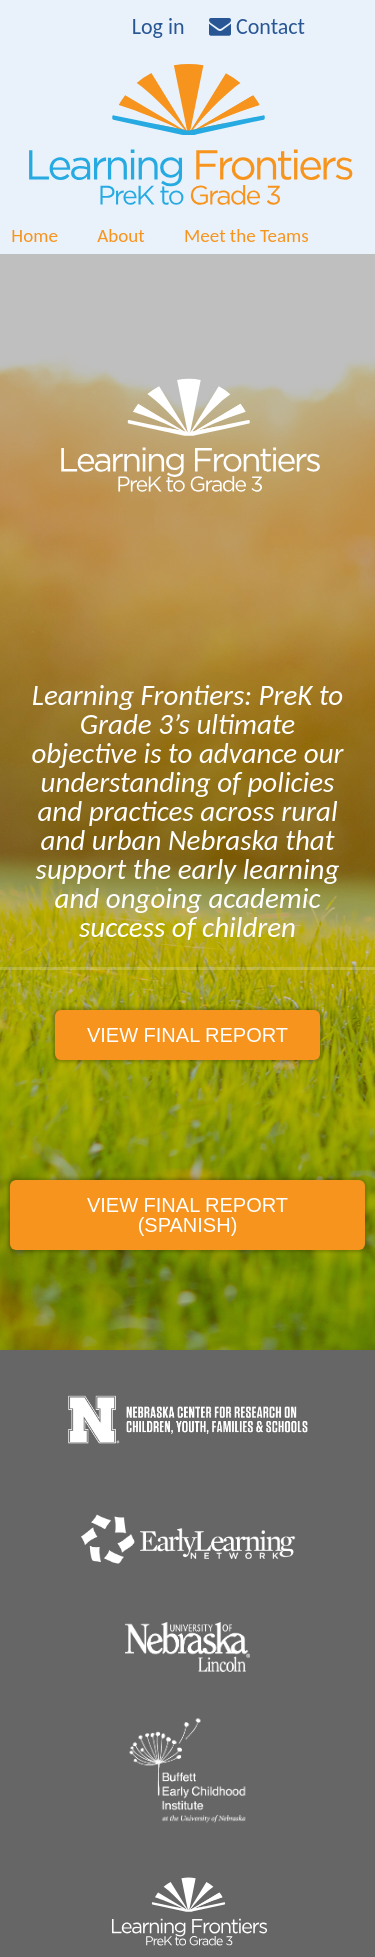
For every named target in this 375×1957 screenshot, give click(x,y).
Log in (158, 26)
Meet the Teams (246, 235)
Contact (257, 26)
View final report (187, 1035)
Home (34, 235)
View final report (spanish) (187, 1215)
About (120, 235)
